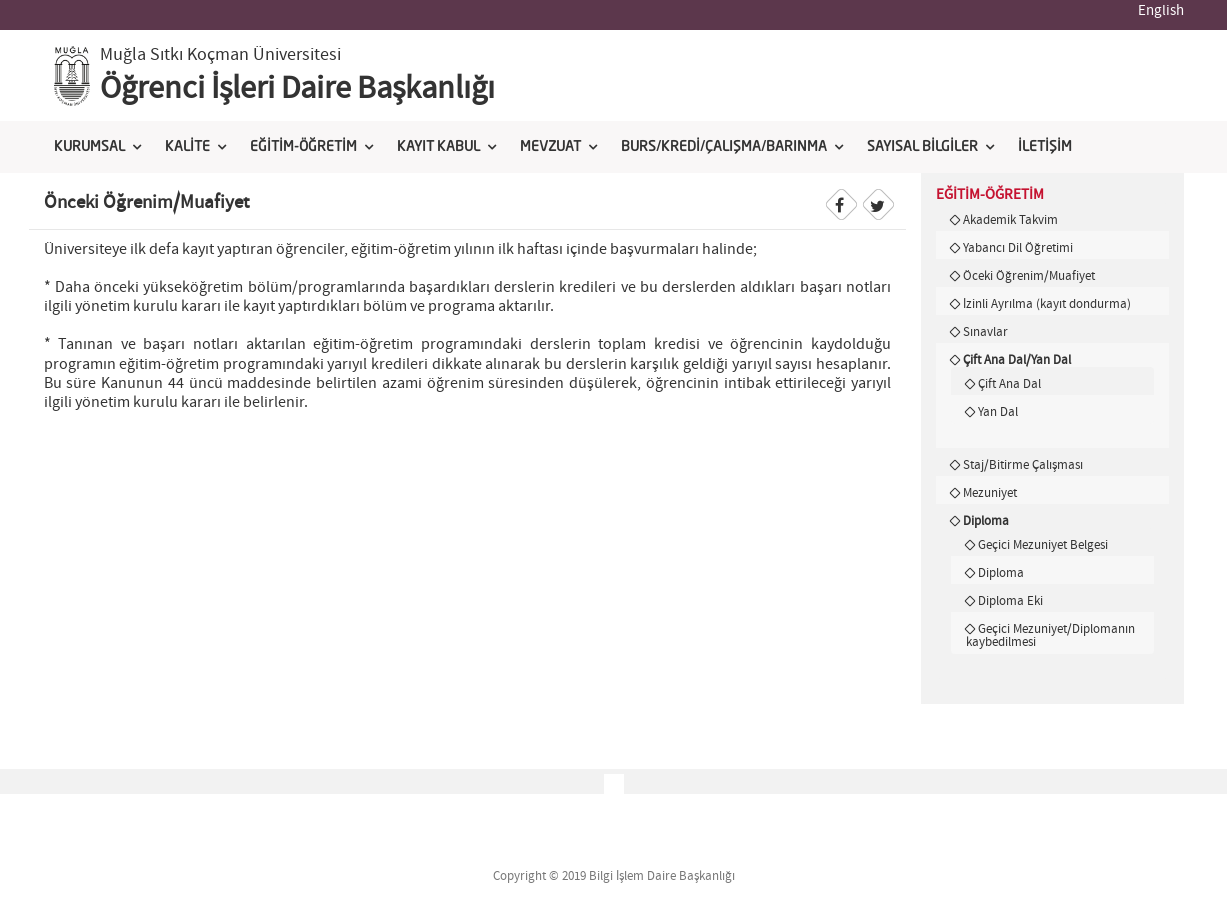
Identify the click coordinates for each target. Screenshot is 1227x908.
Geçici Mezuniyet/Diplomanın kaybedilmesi (1050, 635)
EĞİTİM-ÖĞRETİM (303, 147)
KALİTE (187, 147)
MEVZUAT (550, 147)
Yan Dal (998, 412)
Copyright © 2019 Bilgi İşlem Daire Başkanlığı (614, 876)
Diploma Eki (1010, 601)
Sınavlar (985, 332)
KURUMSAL (89, 147)
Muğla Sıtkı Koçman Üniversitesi (220, 55)
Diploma (986, 521)
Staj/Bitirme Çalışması (1023, 465)
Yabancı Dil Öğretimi (1018, 248)
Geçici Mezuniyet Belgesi (1043, 545)
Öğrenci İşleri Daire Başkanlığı (297, 89)
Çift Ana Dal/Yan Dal (1017, 360)
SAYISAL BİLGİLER (922, 147)
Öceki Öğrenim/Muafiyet (1029, 276)
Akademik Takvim (1010, 220)
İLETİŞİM (1045, 147)
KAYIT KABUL (438, 147)
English (1161, 11)
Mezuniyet (990, 493)
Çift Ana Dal (1009, 384)
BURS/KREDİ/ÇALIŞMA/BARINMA (724, 147)
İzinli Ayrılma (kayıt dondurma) (1047, 304)
